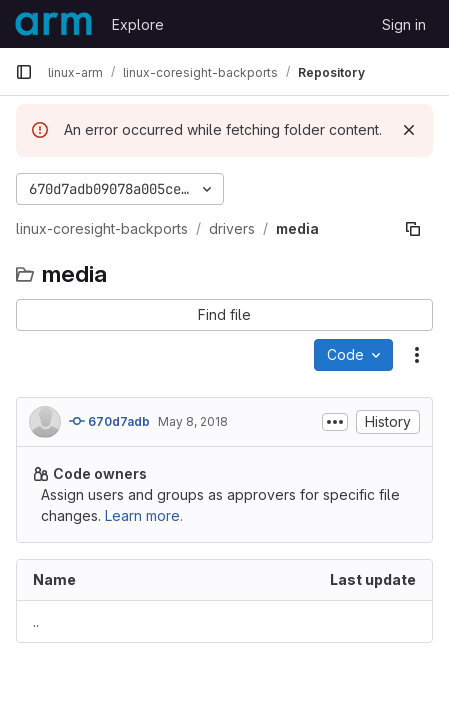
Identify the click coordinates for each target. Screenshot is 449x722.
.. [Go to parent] (36, 621)
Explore (138, 24)
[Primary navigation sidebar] (24, 72)
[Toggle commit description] (335, 422)
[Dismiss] (409, 130)
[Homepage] (53, 24)
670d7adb (109, 421)
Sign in (404, 24)
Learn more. (144, 515)
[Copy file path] (413, 229)
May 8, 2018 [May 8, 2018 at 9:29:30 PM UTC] (193, 421)
